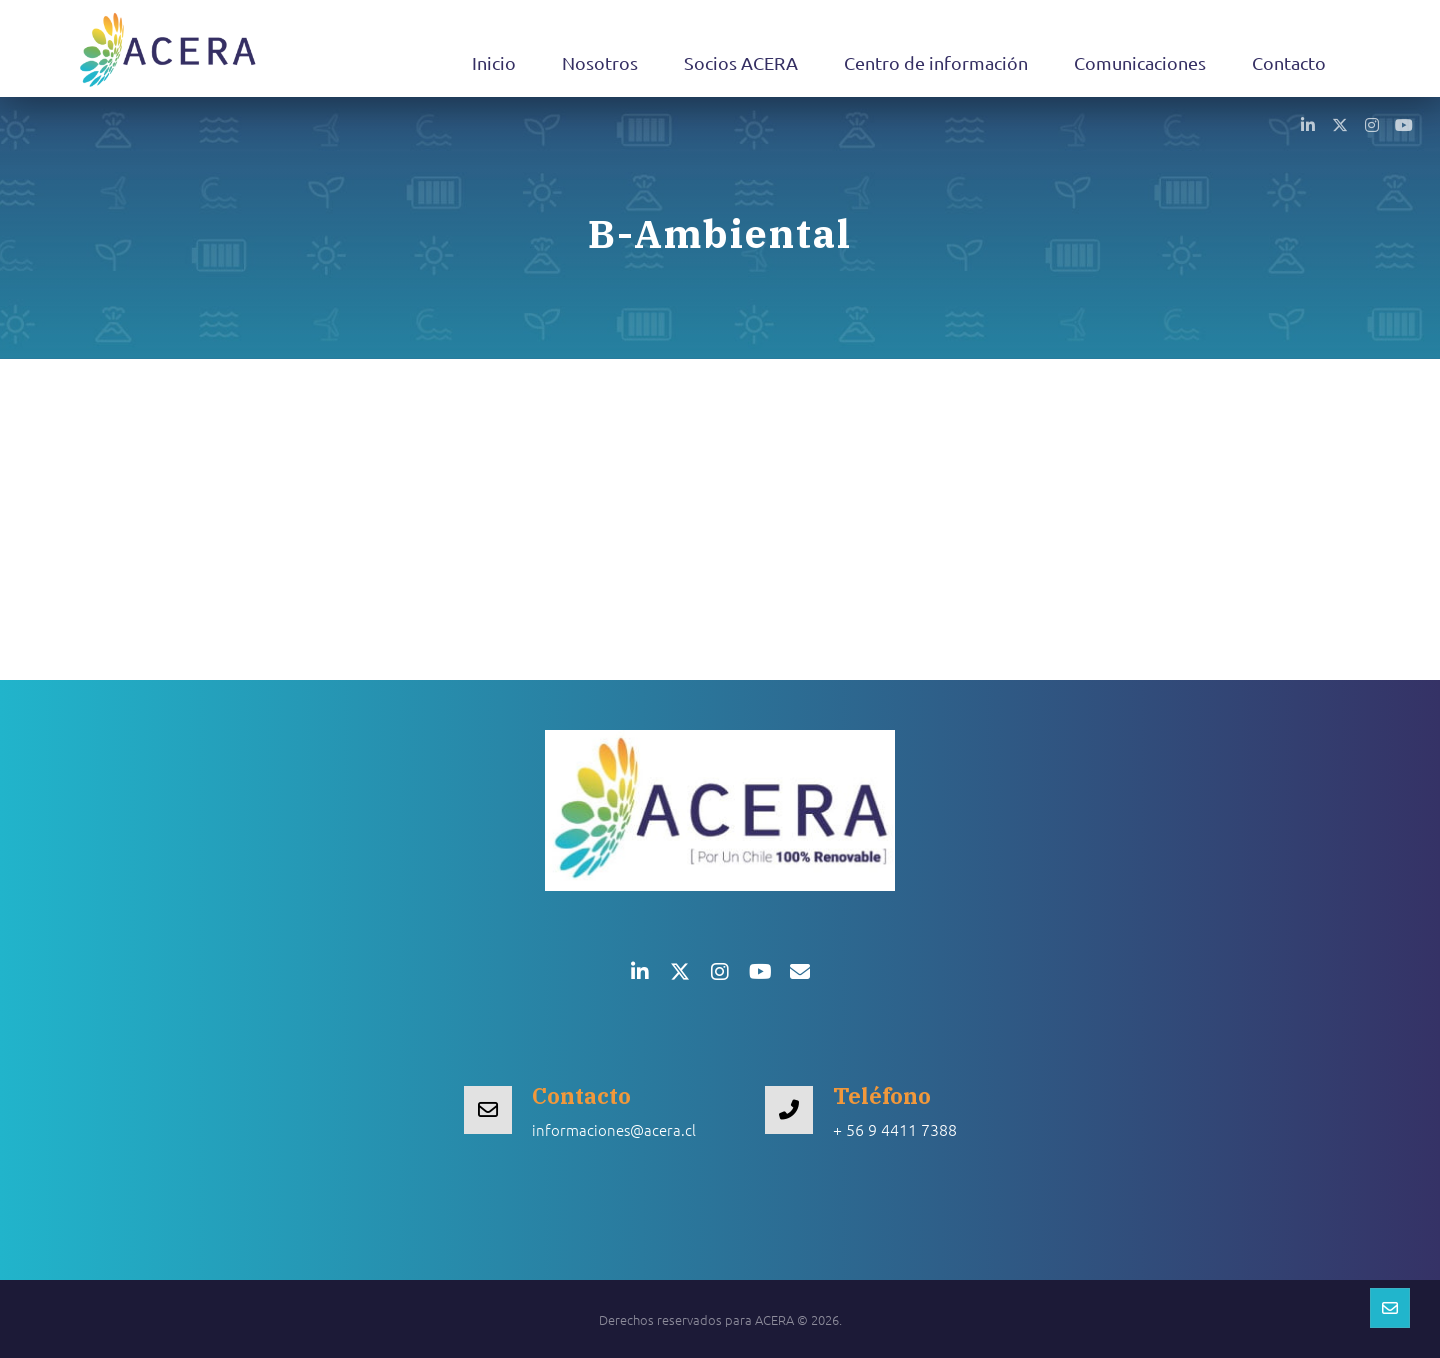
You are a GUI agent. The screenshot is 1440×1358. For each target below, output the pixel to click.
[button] (1308, 124)
